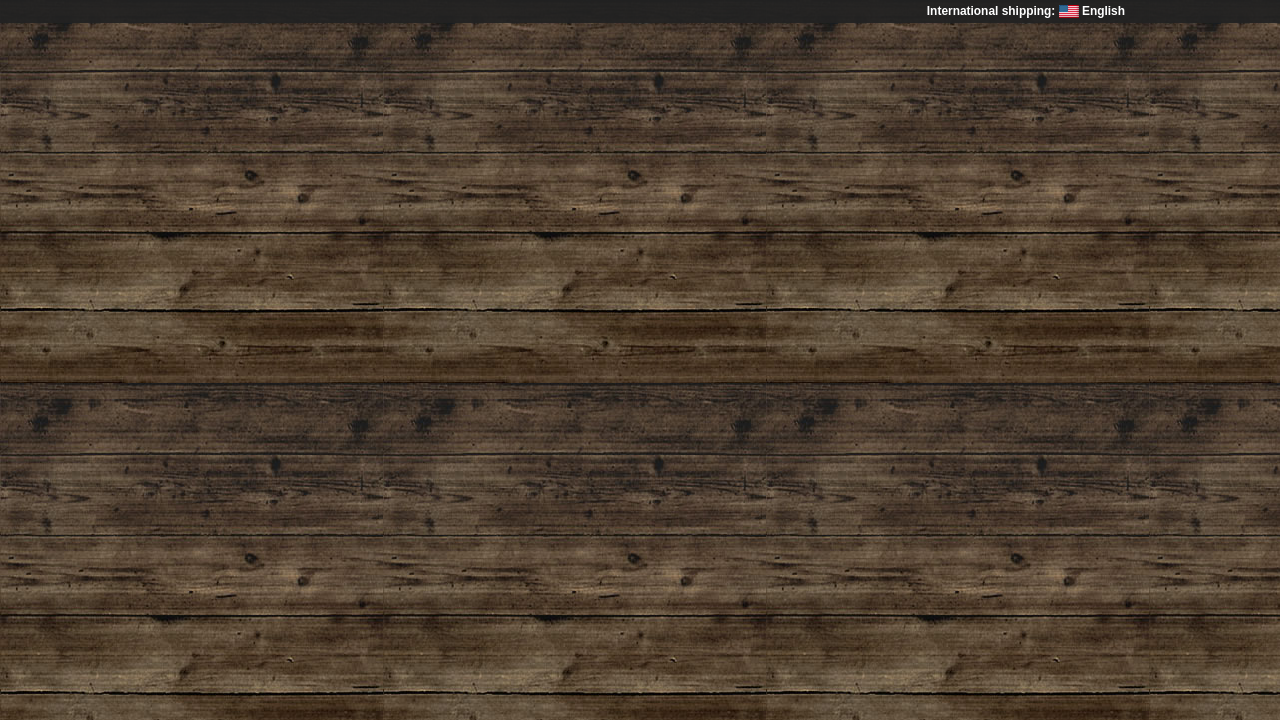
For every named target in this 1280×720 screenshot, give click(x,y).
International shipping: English (1026, 11)
